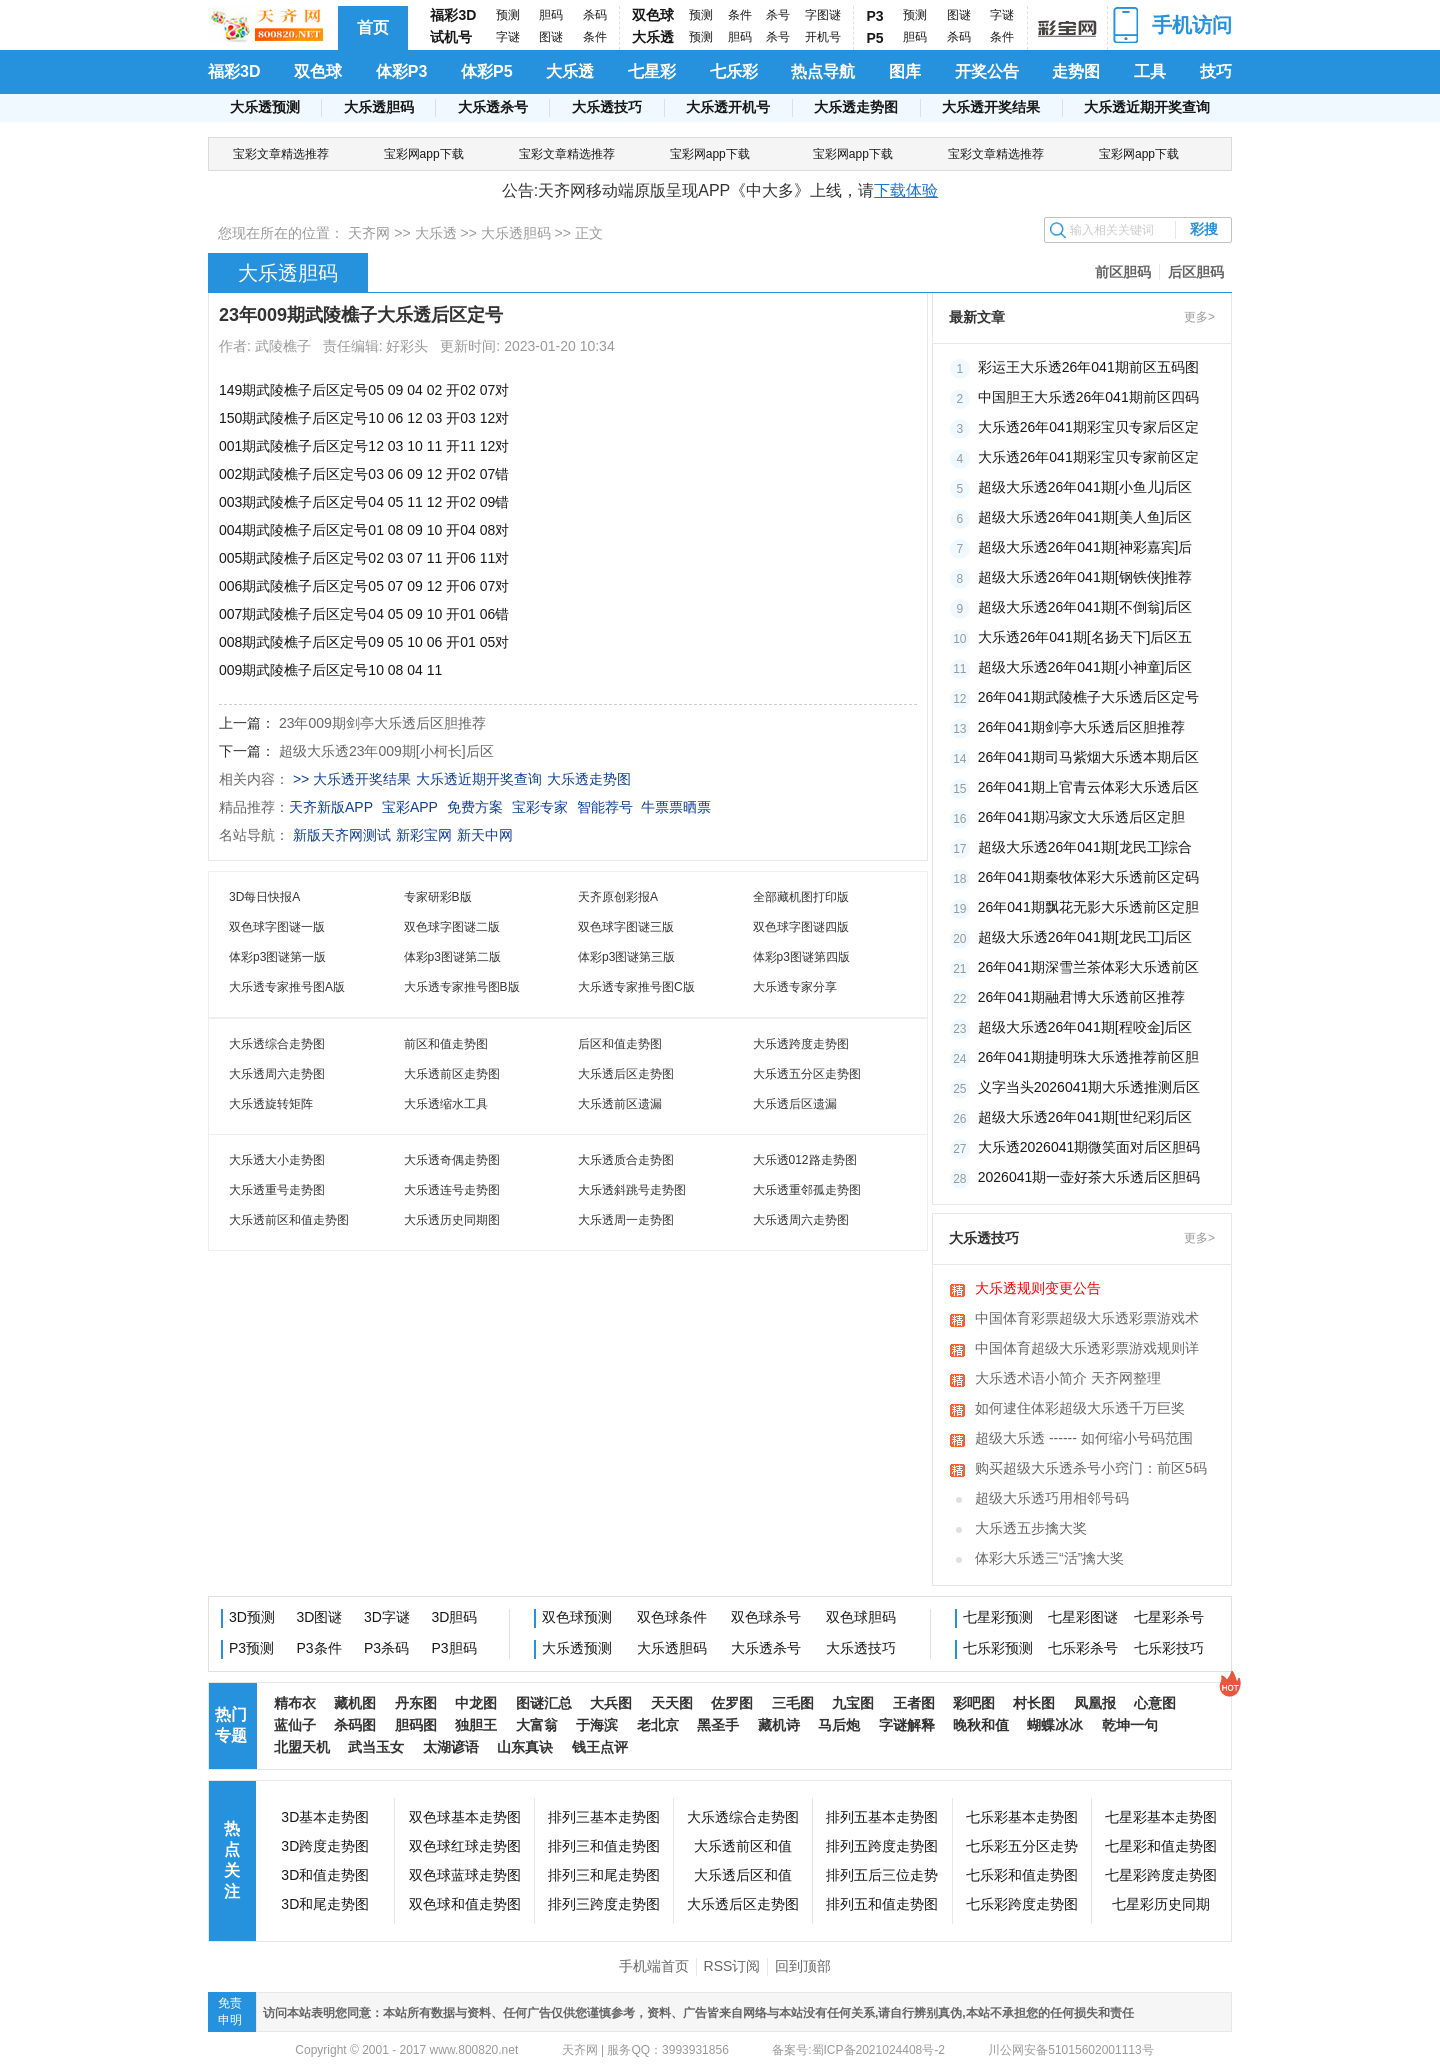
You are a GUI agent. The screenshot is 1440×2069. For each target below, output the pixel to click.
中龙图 (476, 1703)
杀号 (778, 15)
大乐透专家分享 (795, 987)
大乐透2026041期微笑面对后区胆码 (1089, 1147)
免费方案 (475, 807)
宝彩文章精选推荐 (281, 154)
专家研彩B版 (438, 897)
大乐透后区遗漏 (795, 1104)
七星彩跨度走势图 (1161, 1875)
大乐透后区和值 (743, 1875)
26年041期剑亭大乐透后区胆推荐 (1081, 727)
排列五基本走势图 (882, 1817)
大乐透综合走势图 (277, 1044)
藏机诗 (779, 1725)
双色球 (653, 15)
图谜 (551, 37)
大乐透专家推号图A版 (287, 987)
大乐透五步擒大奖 (1031, 1528)
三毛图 (793, 1703)
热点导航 (823, 71)
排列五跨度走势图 (882, 1846)
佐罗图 (732, 1703)
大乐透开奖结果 (991, 107)
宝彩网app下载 (424, 154)
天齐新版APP (331, 807)
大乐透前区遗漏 (620, 1104)
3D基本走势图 (325, 1817)
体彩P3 (402, 71)
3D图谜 (320, 1617)
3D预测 (252, 1617)
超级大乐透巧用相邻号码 (1052, 1498)
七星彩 (652, 71)
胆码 (551, 15)
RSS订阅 (732, 1966)
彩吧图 (974, 1703)
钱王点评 (600, 1747)
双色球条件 (672, 1617)
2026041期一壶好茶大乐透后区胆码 (1089, 1177)
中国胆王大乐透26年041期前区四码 (1088, 397)
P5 (875, 38)
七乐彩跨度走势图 (1022, 1904)
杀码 (595, 15)
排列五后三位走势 (882, 1875)
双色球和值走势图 (465, 1904)
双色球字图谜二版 (452, 927)
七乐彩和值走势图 (1022, 1875)
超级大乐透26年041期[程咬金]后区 (1085, 1027)
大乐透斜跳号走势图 (632, 1190)
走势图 (1076, 71)
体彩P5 (487, 71)
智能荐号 (605, 807)
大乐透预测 (265, 107)
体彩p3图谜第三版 (626, 957)
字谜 (508, 37)
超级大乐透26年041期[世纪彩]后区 (1085, 1117)
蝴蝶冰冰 (1055, 1725)
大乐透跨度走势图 (801, 1044)
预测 (508, 15)
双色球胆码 (861, 1617)
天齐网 (369, 233)
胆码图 (416, 1725)
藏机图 (355, 1703)
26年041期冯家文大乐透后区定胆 (1081, 817)
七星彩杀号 (1169, 1617)
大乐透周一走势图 (626, 1220)
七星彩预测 (998, 1617)
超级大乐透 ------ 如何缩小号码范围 (1084, 1438)
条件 (595, 37)
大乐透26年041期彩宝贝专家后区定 (1088, 427)
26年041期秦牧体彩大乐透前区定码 (1088, 877)
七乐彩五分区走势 (1022, 1846)
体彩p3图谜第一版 (277, 957)
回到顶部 (803, 1966)
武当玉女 (376, 1747)
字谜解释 (907, 1725)
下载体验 (906, 190)
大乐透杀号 (493, 107)
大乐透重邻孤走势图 (807, 1190)
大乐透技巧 (607, 107)
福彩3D (453, 15)
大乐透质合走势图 (626, 1160)
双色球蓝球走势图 (465, 1875)
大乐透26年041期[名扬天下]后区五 (1085, 637)
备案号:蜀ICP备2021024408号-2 (858, 2050)
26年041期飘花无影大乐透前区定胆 (1088, 907)
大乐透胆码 (379, 107)
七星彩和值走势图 (1161, 1846)
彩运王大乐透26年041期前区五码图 (1088, 367)
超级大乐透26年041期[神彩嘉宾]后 (1085, 547)
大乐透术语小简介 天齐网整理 (1068, 1378)
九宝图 (853, 1703)
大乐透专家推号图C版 (636, 987)
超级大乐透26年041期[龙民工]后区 (1085, 937)
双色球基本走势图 (465, 1817)
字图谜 (823, 15)
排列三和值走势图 (604, 1846)
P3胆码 (454, 1648)
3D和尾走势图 (325, 1904)
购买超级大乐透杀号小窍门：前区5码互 (1091, 1470)
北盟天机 (302, 1747)
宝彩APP (410, 807)
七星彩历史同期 (1161, 1904)
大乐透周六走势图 (277, 1074)
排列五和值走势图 (882, 1904)
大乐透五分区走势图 (807, 1074)
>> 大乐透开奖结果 (352, 779)
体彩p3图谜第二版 (452, 957)
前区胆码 (1123, 272)
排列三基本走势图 (604, 1817)
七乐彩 (734, 71)
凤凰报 (1095, 1703)
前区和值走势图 (446, 1044)
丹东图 (416, 1703)
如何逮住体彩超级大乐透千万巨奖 (1080, 1408)
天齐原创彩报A (618, 897)
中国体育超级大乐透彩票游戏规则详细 (1087, 1350)
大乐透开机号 (728, 107)
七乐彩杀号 (1083, 1648)
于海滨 (597, 1725)
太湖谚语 (451, 1747)
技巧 (1216, 71)
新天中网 (485, 835)
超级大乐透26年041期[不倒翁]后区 (1085, 607)
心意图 (1155, 1703)
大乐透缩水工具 (446, 1104)
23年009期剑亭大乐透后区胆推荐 (382, 723)
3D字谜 (387, 1617)
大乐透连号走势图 (452, 1190)
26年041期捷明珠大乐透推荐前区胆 (1088, 1057)
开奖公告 (987, 71)
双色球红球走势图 (465, 1846)
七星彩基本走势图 (1161, 1817)
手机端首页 (654, 1966)
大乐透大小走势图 (277, 1160)
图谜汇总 (544, 1703)
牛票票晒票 (676, 807)
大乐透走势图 (856, 107)
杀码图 (355, 1725)
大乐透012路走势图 (805, 1160)
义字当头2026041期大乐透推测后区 (1089, 1087)
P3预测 (251, 1648)
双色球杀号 (766, 1617)
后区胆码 (1196, 272)
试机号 (451, 37)
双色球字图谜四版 (801, 927)
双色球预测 (577, 1617)
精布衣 (295, 1703)
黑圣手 (718, 1725)
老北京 (658, 1725)
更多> (1199, 317)
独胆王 (476, 1725)
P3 (875, 16)
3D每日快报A (264, 897)
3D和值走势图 (325, 1875)
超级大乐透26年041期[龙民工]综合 (1085, 847)
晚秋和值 (981, 1725)
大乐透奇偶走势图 (452, 1160)
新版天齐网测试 (342, 835)
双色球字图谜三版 (626, 927)
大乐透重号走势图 (277, 1190)
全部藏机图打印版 (801, 897)
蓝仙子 (295, 1725)
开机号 (823, 37)
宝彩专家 (540, 807)
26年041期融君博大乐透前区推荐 (1081, 997)
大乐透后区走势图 (626, 1074)
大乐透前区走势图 (452, 1074)
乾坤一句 (1130, 1725)
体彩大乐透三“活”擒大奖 (1049, 1558)
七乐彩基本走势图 (1022, 1817)
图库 (905, 71)
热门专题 (231, 1725)
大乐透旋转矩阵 (271, 1104)
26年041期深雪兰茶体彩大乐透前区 (1088, 967)
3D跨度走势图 (325, 1846)
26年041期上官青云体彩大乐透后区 (1088, 787)
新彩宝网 (424, 835)
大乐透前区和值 (743, 1846)
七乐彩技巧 (1169, 1648)
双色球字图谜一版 (277, 927)
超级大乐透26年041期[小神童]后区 (1085, 667)
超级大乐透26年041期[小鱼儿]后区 (1085, 487)
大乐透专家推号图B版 (462, 987)
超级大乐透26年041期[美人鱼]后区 (1085, 517)
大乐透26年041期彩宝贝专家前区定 (1088, 457)
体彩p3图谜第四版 (801, 957)
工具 (1150, 71)
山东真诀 (525, 1747)
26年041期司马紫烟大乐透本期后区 (1088, 757)
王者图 (914, 1703)
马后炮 (839, 1725)
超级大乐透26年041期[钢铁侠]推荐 (1085, 577)
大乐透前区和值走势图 (289, 1220)
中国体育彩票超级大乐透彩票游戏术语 (1087, 1320)
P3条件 (319, 1648)
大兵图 (611, 1703)
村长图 (1034, 1703)
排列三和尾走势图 (604, 1875)
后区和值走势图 (620, 1044)
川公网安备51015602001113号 (1069, 2050)
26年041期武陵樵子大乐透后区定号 (1088, 697)
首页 (373, 27)
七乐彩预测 (998, 1648)
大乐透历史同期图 (452, 1220)
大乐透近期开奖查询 (1147, 107)
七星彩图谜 (1083, 1617)
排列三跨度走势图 (604, 1904)
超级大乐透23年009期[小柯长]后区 (386, 751)
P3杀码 (386, 1648)
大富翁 (537, 1725)
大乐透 (653, 37)
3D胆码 (455, 1617)
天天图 (672, 1703)
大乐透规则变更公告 (1038, 1288)
